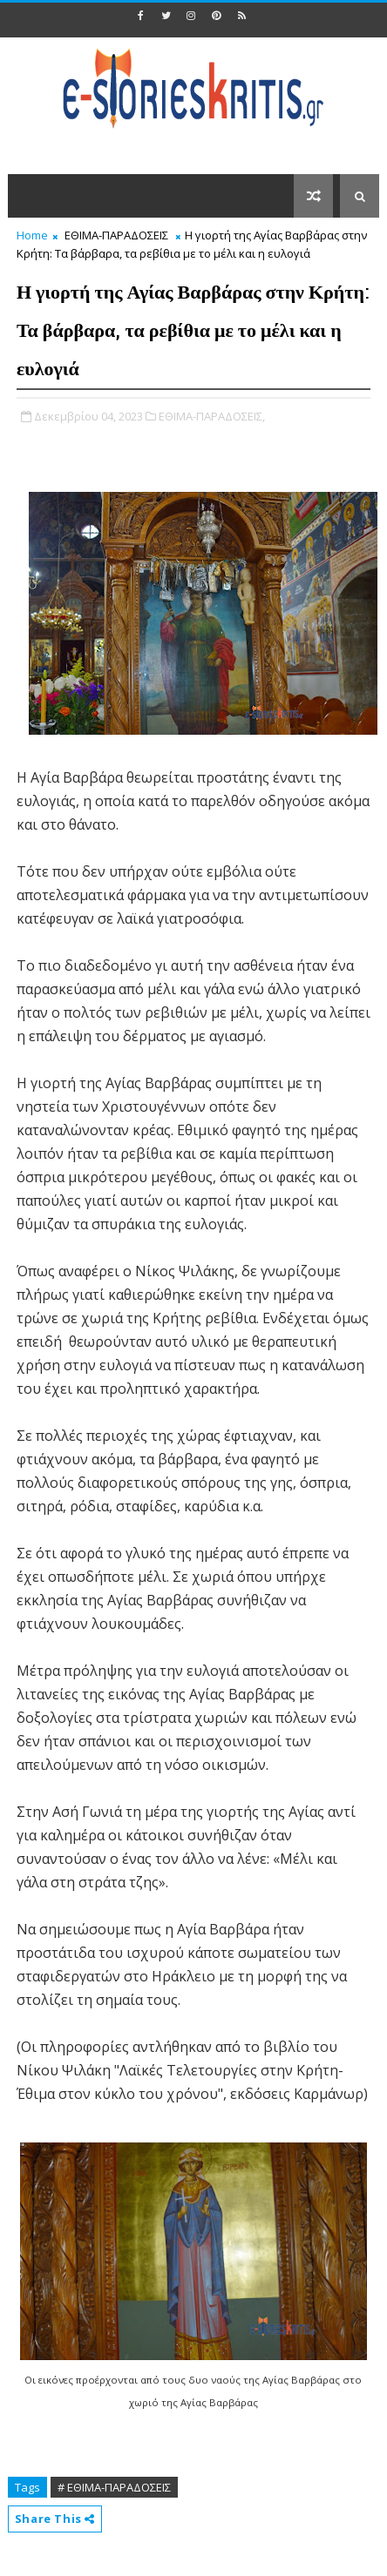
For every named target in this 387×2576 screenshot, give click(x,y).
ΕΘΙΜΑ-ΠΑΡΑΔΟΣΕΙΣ (116, 235)
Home (32, 235)
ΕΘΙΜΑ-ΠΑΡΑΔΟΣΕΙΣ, (212, 416)
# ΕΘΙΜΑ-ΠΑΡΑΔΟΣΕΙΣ (114, 2487)
